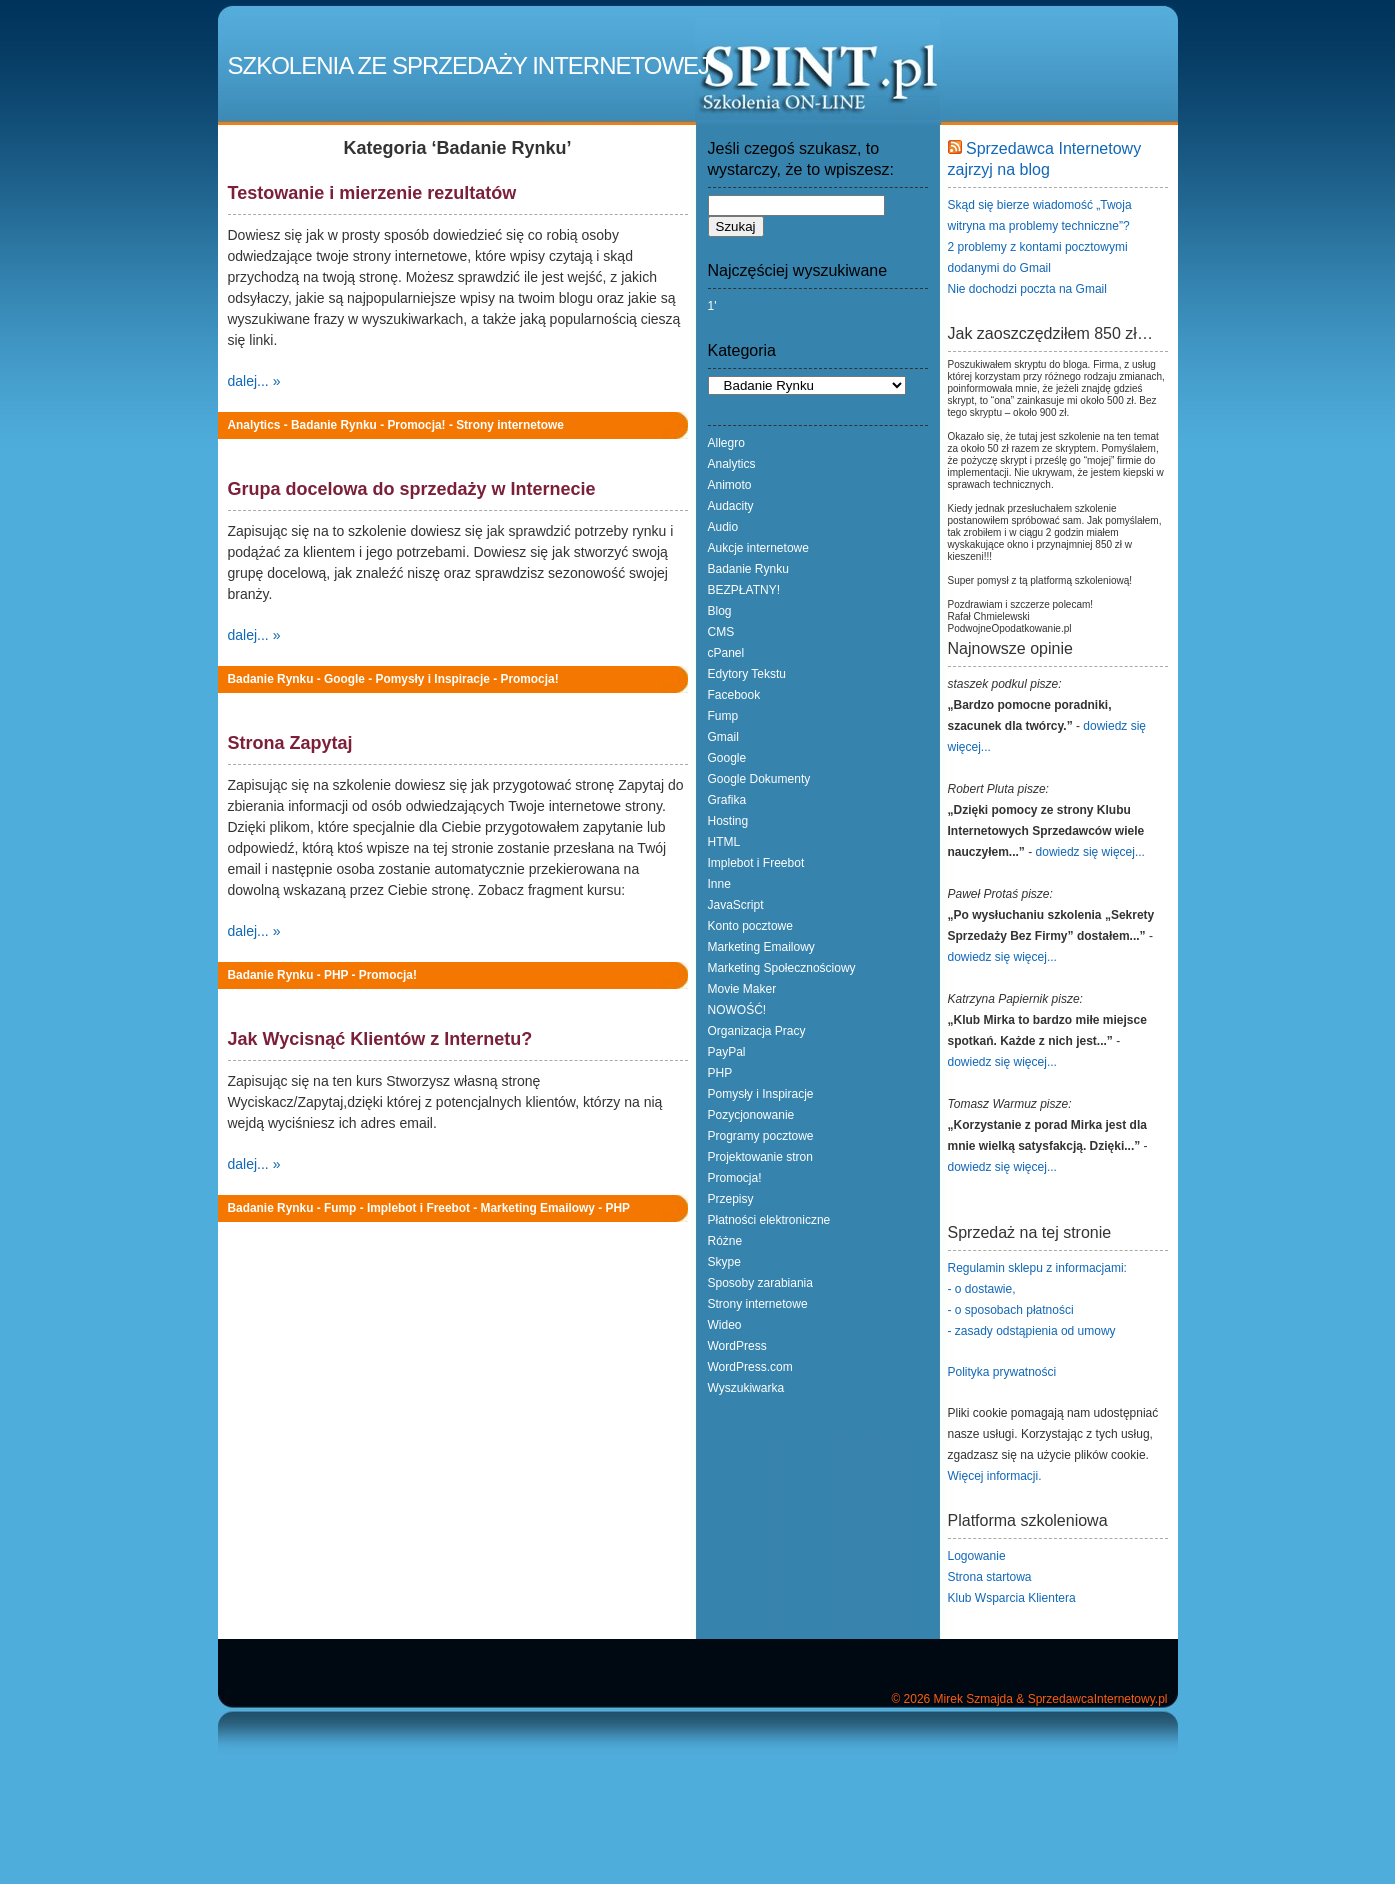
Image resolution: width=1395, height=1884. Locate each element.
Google (344, 679)
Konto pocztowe (750, 926)
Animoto (730, 485)
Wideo (725, 1325)
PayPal (727, 1052)
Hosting (728, 821)
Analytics (254, 425)
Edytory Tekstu (747, 674)
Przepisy (731, 1199)
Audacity (731, 506)
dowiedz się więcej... (1090, 852)
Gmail (723, 737)
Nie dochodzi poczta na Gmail (1027, 289)
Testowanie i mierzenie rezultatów (372, 193)
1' (712, 306)
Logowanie (977, 1556)
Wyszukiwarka (746, 1388)
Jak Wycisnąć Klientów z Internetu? (380, 1039)
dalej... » (254, 381)
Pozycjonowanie (751, 1115)
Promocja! (416, 425)
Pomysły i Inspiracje (433, 679)
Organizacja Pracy (757, 1031)
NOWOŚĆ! (737, 1010)
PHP (336, 975)
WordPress (737, 1346)
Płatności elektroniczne (769, 1220)
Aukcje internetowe (758, 548)
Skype (724, 1262)
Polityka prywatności (1002, 1372)
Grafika (727, 800)
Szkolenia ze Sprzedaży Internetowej (469, 65)
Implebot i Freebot (418, 1208)
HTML (724, 842)
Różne (725, 1241)
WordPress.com (750, 1367)
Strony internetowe (510, 425)
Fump (340, 1208)
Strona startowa (990, 1577)
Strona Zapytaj (290, 743)
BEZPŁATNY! (744, 590)
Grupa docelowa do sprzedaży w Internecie (412, 489)
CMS (721, 632)
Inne (719, 884)
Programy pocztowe (761, 1136)
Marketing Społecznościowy (782, 968)
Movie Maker (742, 989)
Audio (723, 527)
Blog (720, 611)
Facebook (734, 695)
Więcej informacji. (995, 1476)
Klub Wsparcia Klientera (1012, 1598)
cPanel (726, 653)
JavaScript (736, 905)
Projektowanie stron (760, 1157)
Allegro (726, 443)
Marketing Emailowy (538, 1208)
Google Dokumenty (759, 779)
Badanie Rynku (334, 425)
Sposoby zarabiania (760, 1283)
